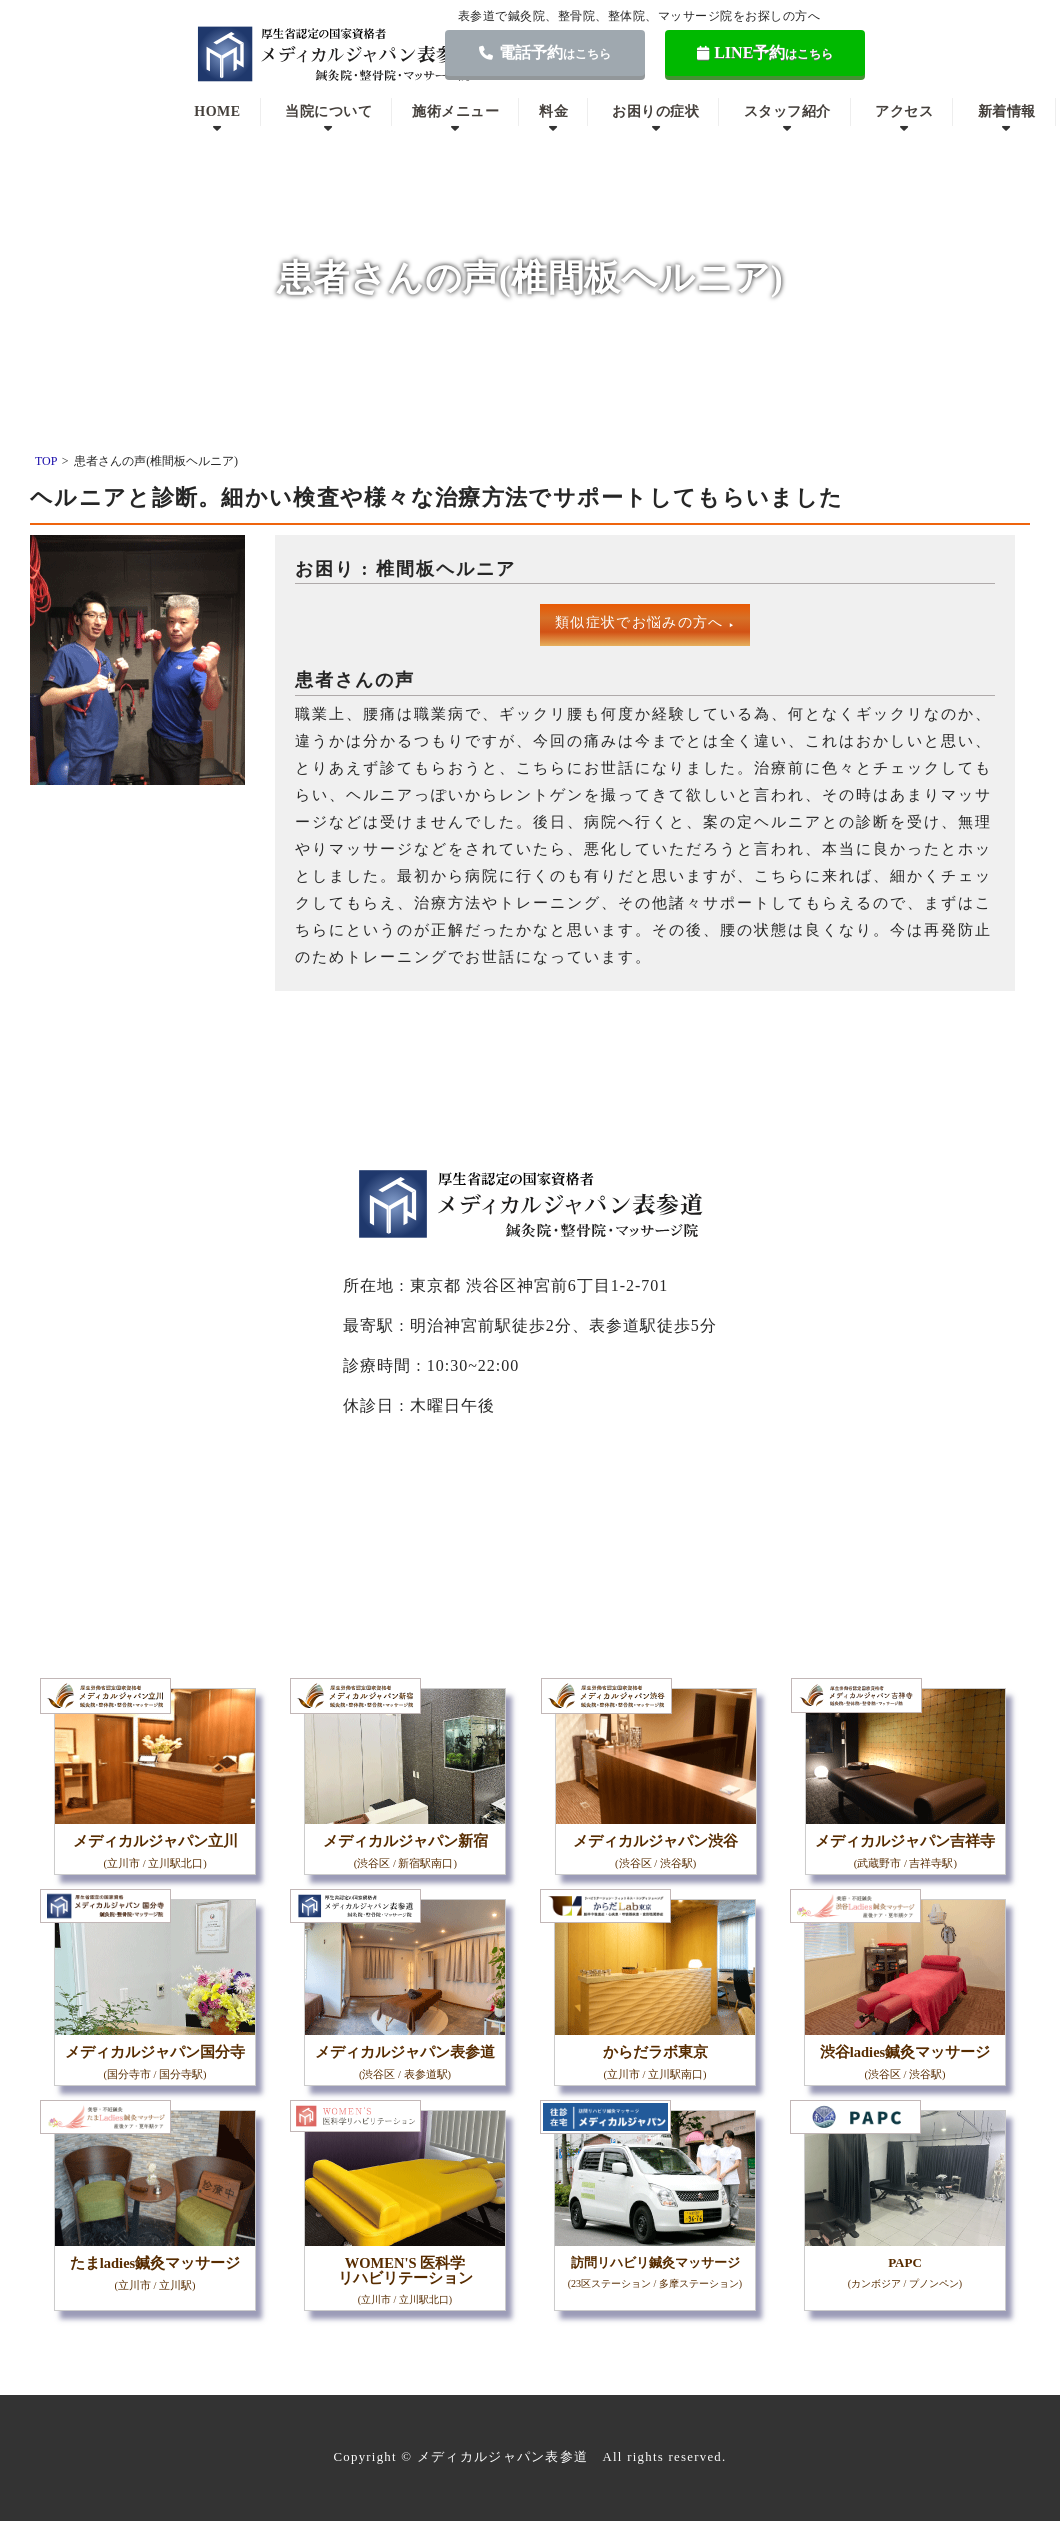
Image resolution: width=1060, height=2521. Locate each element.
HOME (217, 111)
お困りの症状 (655, 111)
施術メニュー (455, 111)
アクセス (904, 111)
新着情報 (1007, 111)
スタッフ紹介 (787, 111)
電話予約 (545, 52)
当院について (328, 111)
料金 (553, 111)
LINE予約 (765, 52)
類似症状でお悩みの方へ (645, 622)
